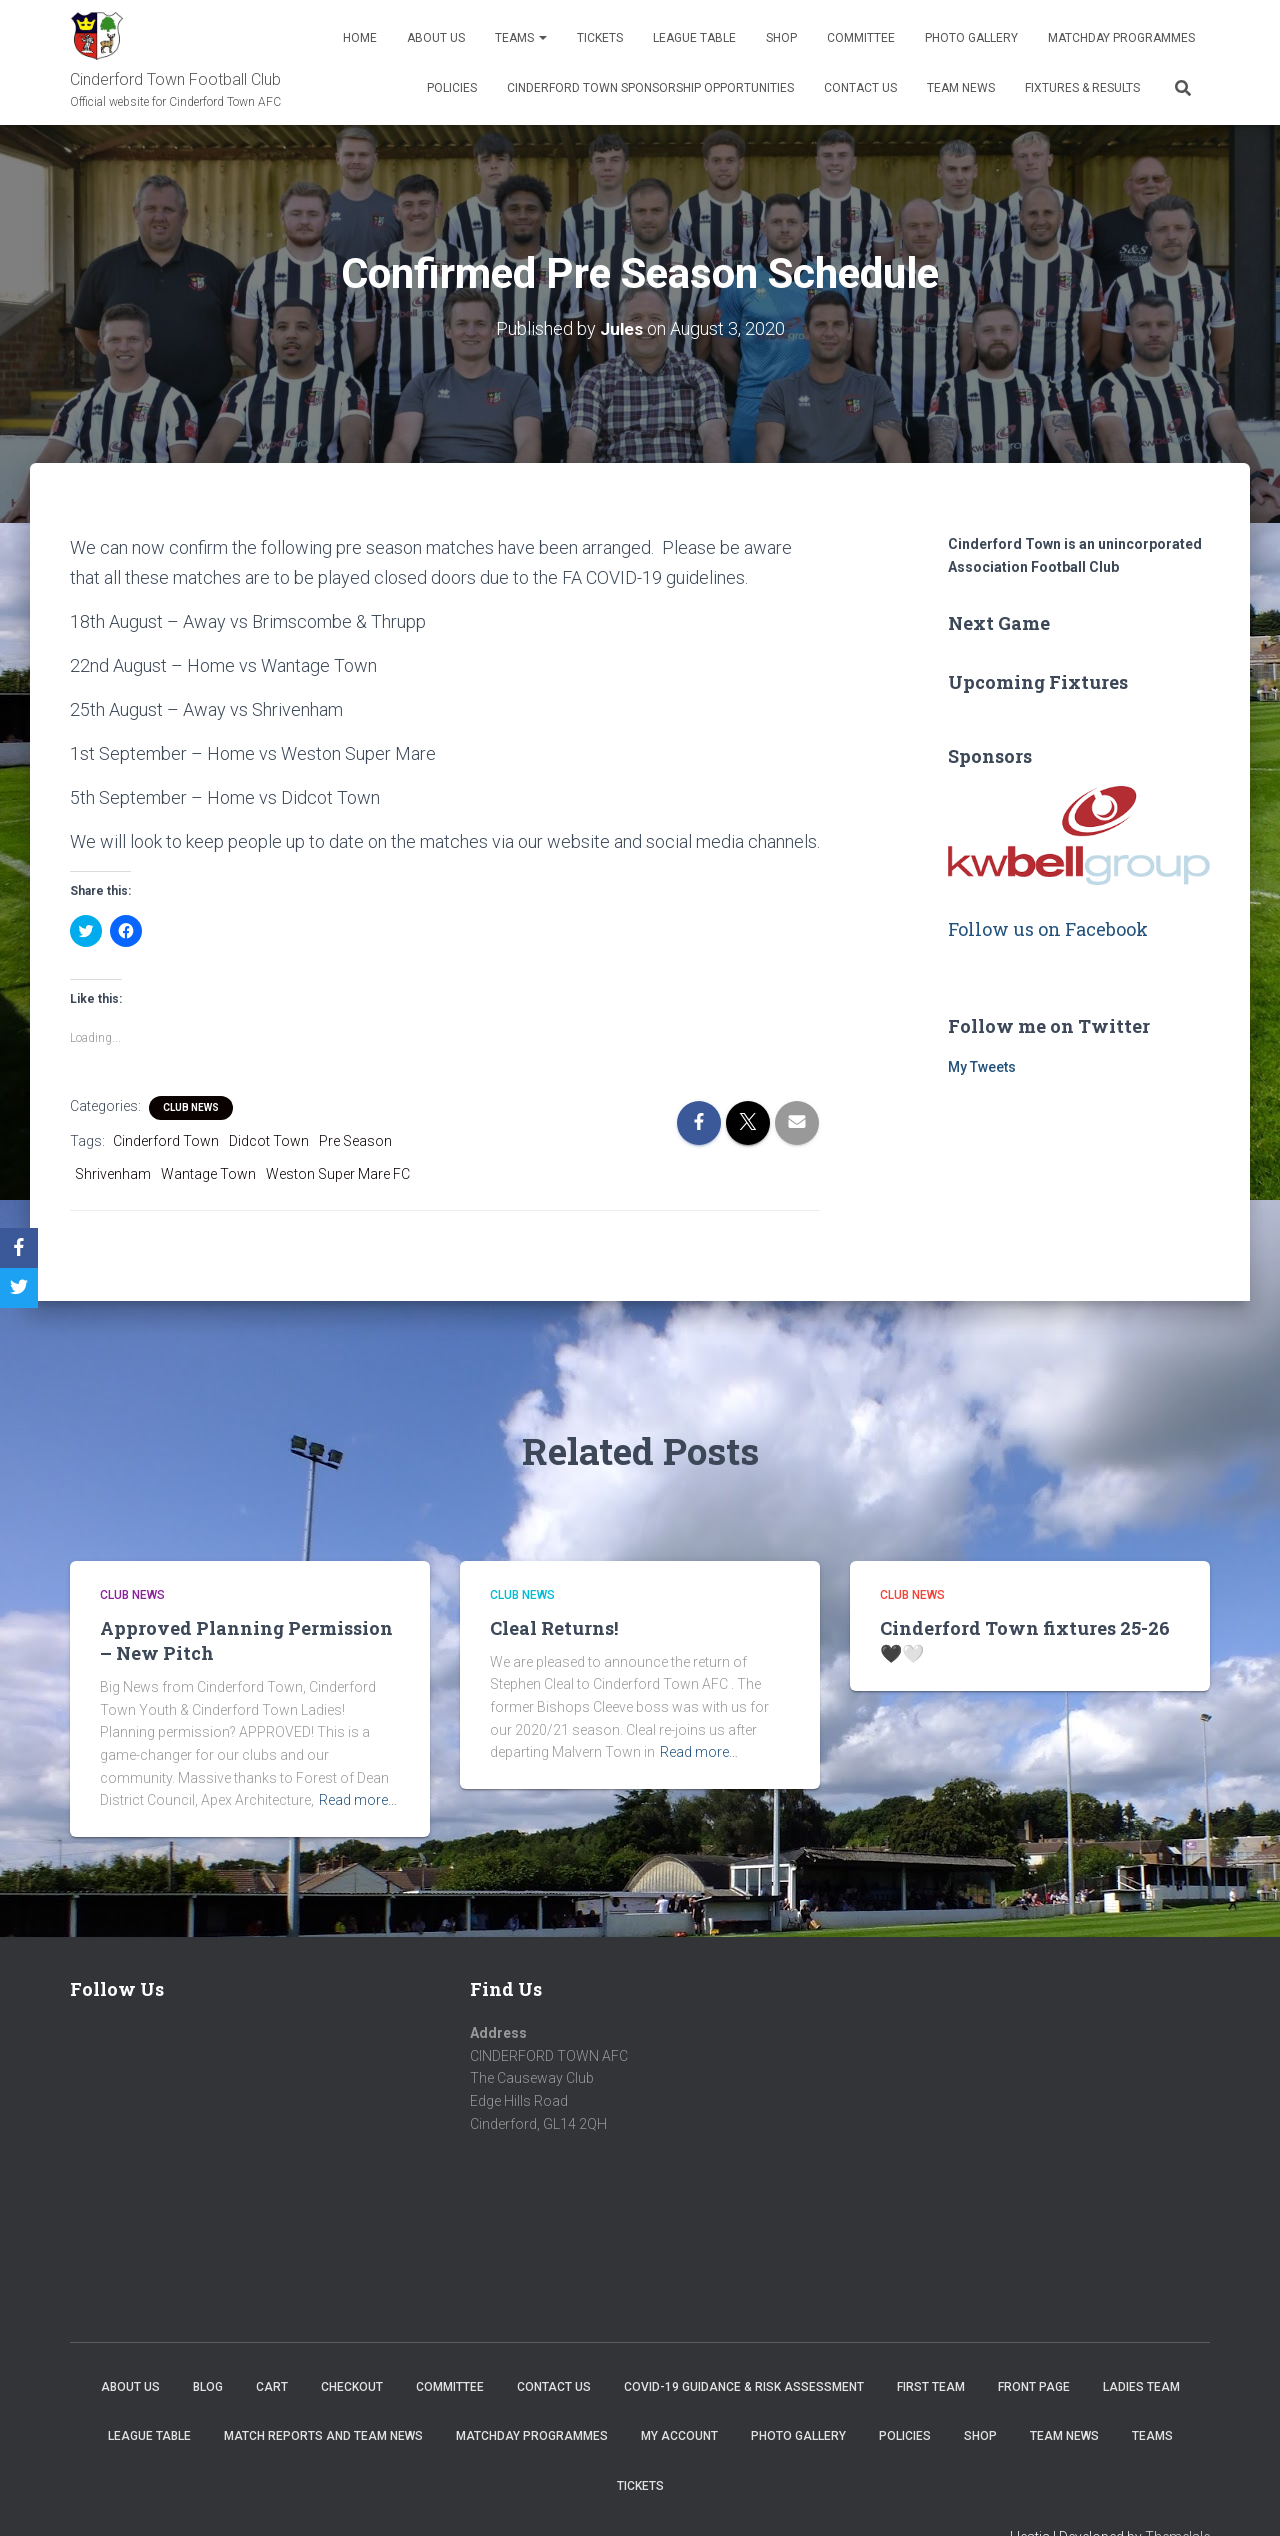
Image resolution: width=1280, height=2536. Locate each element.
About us (436, 38)
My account (679, 2436)
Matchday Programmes (1121, 38)
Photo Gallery (971, 38)
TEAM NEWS (961, 88)
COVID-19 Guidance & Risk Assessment (744, 2386)
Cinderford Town (166, 1141)
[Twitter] (19, 1288)
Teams (521, 38)
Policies (452, 88)
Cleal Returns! (554, 1627)
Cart (272, 2386)
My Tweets (982, 1067)
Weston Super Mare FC (338, 1173)
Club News (191, 1107)
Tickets (600, 38)
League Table (694, 38)
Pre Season (355, 1141)
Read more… (358, 1800)
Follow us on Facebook (1048, 929)
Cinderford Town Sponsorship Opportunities (650, 88)
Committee (861, 38)
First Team (931, 2386)
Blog (208, 2386)
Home (360, 38)
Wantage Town (208, 1173)
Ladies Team (1141, 2386)
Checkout (352, 2386)
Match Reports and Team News (323, 2436)
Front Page (1034, 2386)
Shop (781, 38)
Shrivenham (113, 1173)
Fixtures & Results (1082, 88)
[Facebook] (19, 1248)
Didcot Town (269, 1141)
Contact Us (860, 88)
